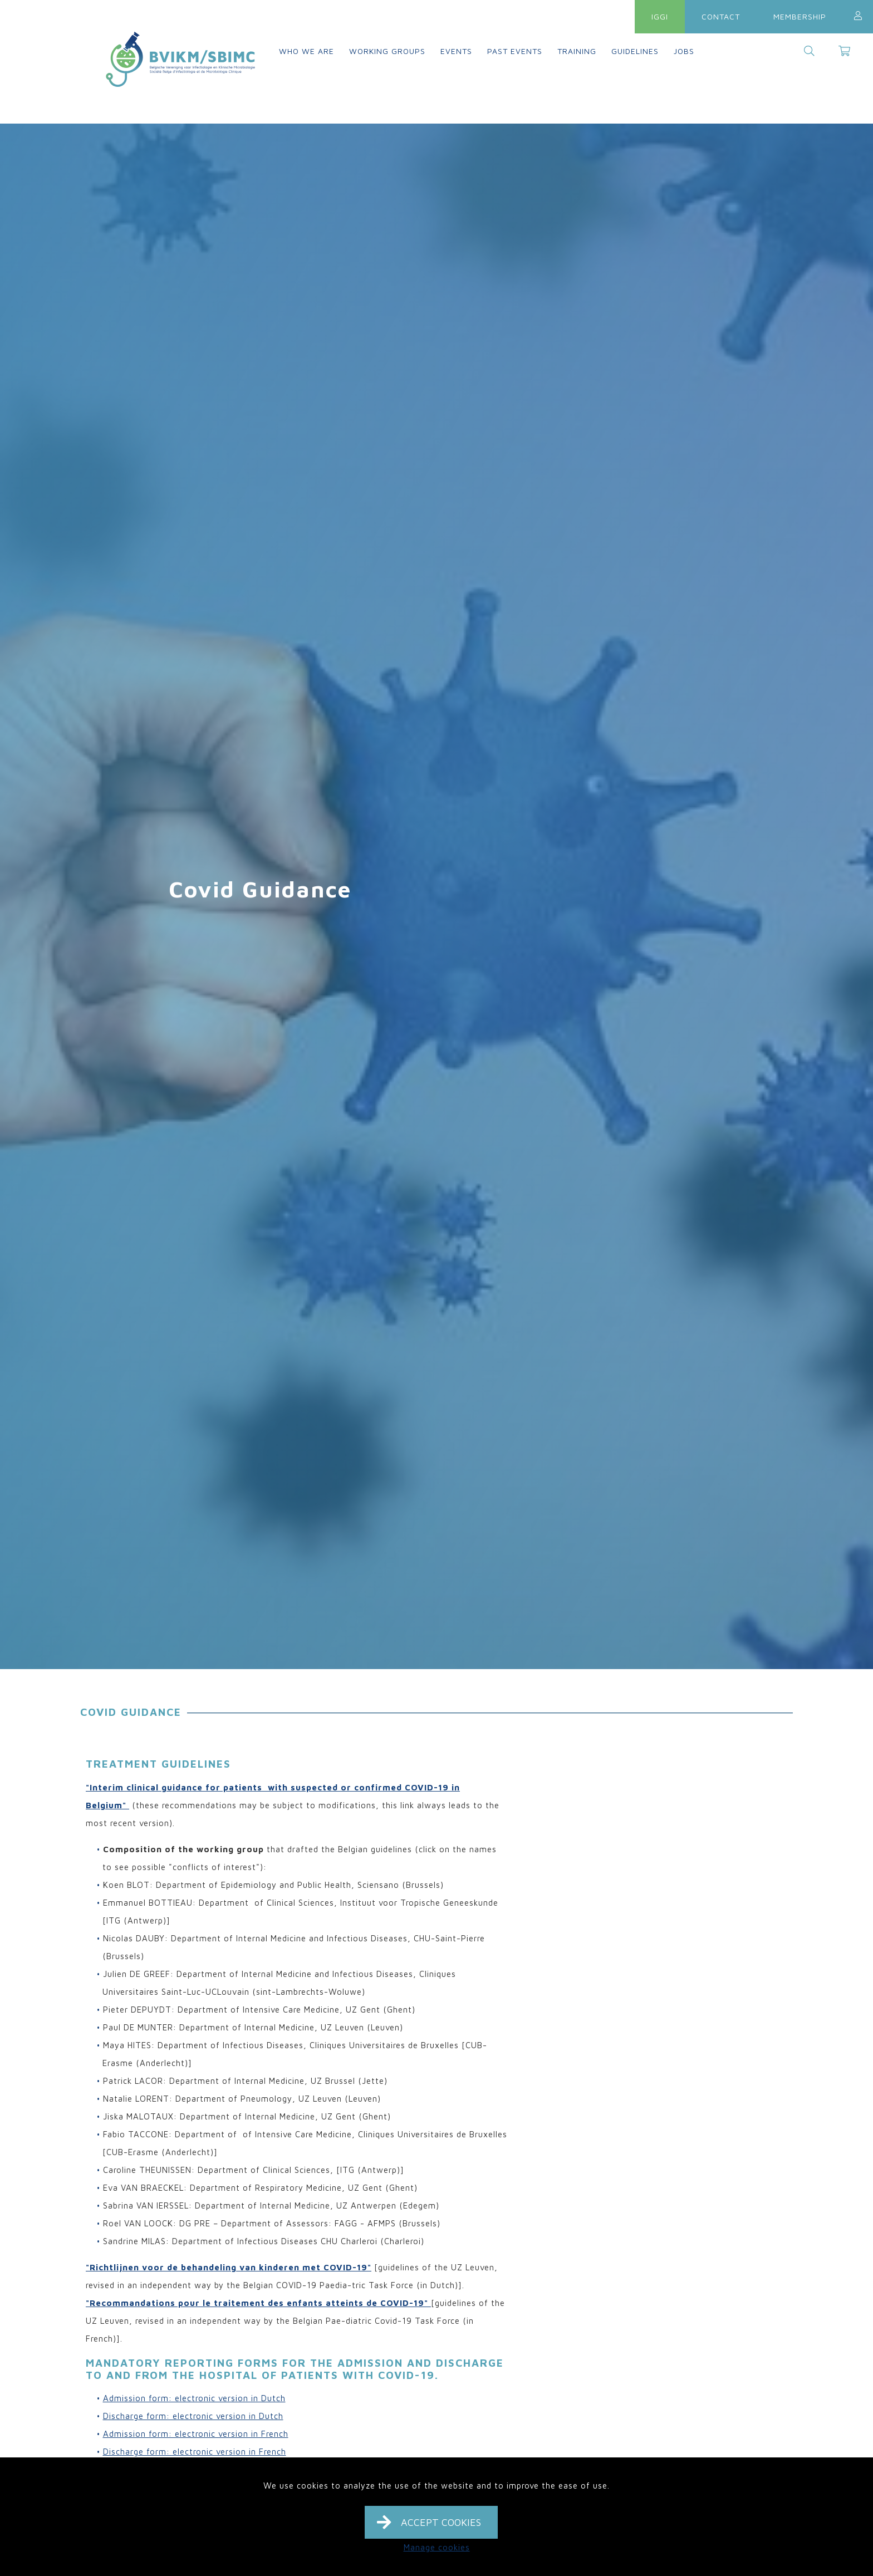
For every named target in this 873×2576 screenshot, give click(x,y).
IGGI (659, 16)
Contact (721, 16)
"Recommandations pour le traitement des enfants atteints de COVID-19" (258, 2303)
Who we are (306, 51)
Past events (514, 51)
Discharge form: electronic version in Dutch (193, 2416)
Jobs (684, 51)
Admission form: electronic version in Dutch (194, 2398)
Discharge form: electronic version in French (194, 2451)
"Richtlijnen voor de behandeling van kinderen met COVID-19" (228, 2267)
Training (576, 51)
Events (456, 51)
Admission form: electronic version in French (195, 2433)
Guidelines (635, 51)
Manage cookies (437, 2547)
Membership (799, 16)
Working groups (387, 51)
